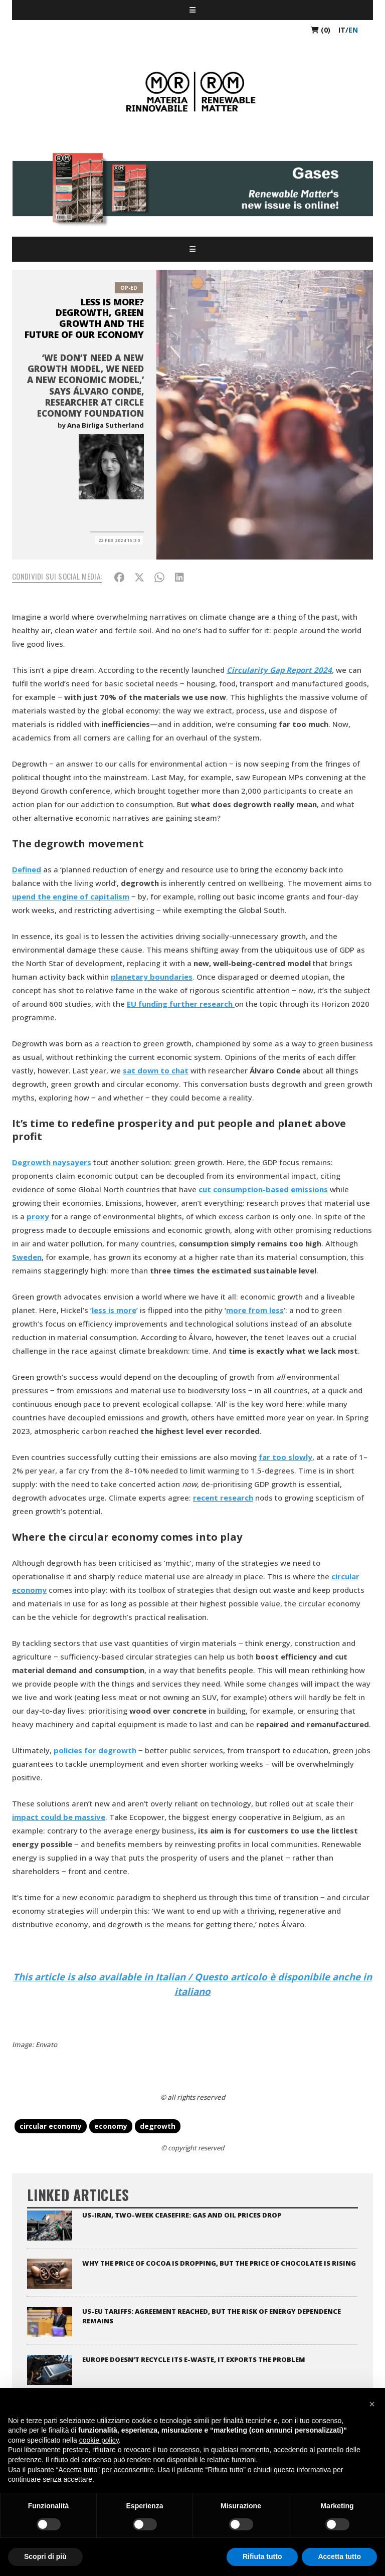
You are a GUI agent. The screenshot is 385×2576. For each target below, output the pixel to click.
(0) (320, 30)
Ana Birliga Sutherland (105, 425)
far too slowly (285, 1457)
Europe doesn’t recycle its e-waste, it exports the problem (193, 2359)
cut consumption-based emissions (263, 1189)
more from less (255, 1310)
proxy (38, 1216)
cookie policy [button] (99, 2440)
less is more (114, 1310)
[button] (372, 2404)
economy (110, 2126)
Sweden (27, 1257)
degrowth (157, 2126)
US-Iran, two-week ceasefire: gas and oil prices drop (181, 2215)
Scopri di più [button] (45, 2556)
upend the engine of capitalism (70, 896)
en (353, 30)
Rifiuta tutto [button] (262, 2556)
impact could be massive (58, 1817)
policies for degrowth (95, 1750)
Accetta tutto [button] (339, 2556)
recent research (223, 1498)
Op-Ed (128, 287)
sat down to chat (155, 1070)
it (341, 30)
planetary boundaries (151, 977)
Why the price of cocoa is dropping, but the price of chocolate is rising (219, 2263)
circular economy (51, 2126)
